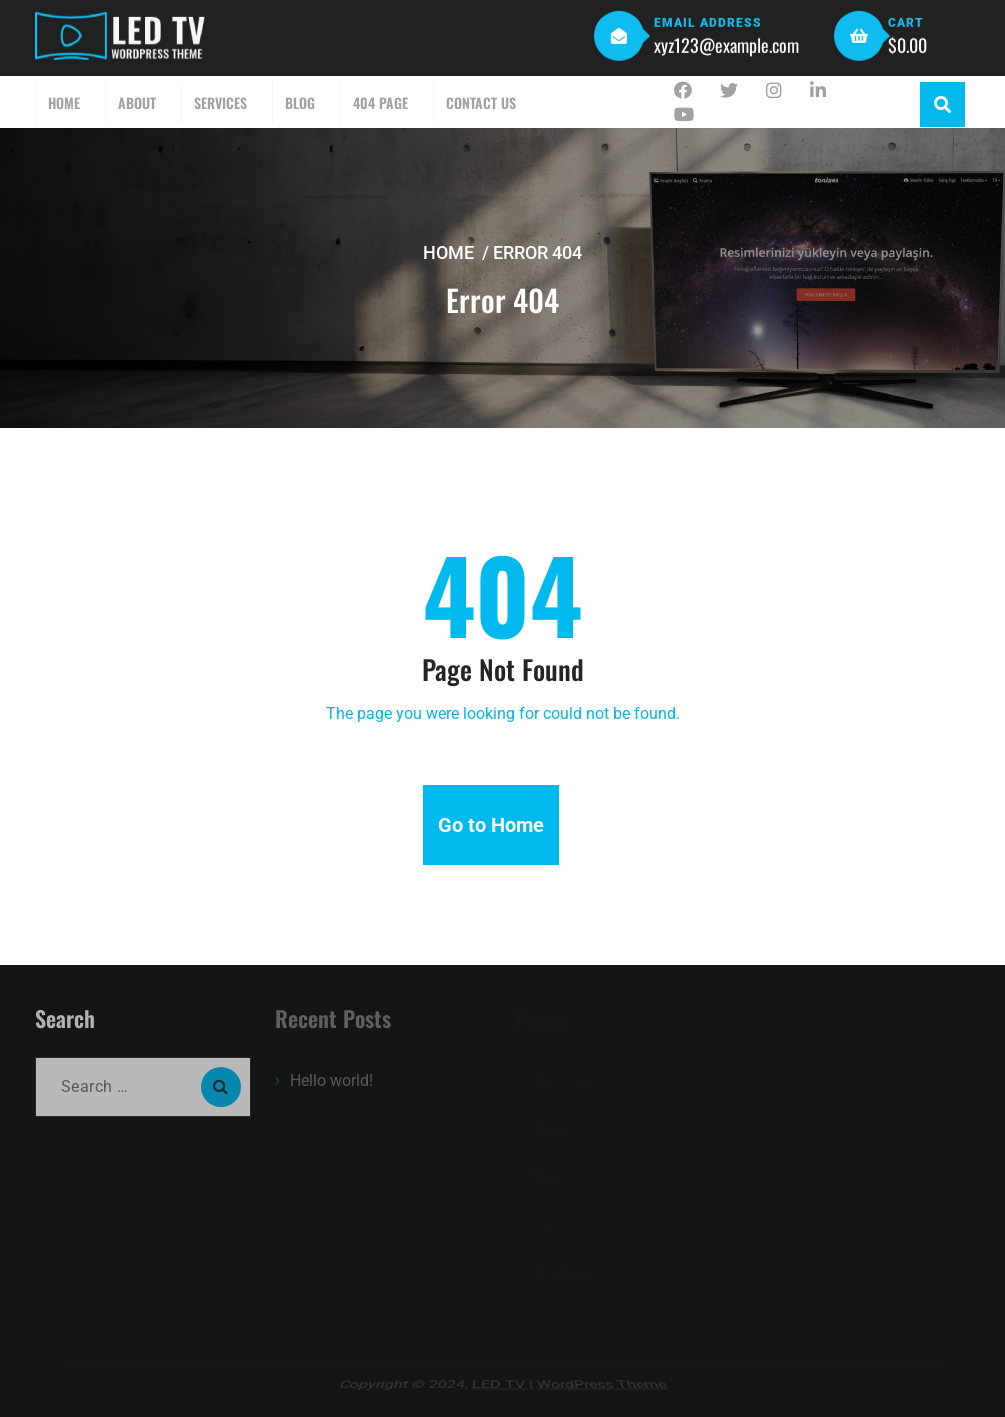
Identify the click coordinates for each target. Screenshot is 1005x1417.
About (137, 102)
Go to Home (491, 825)
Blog (300, 102)
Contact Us (481, 102)
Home (64, 102)
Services (220, 102)
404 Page (380, 102)
